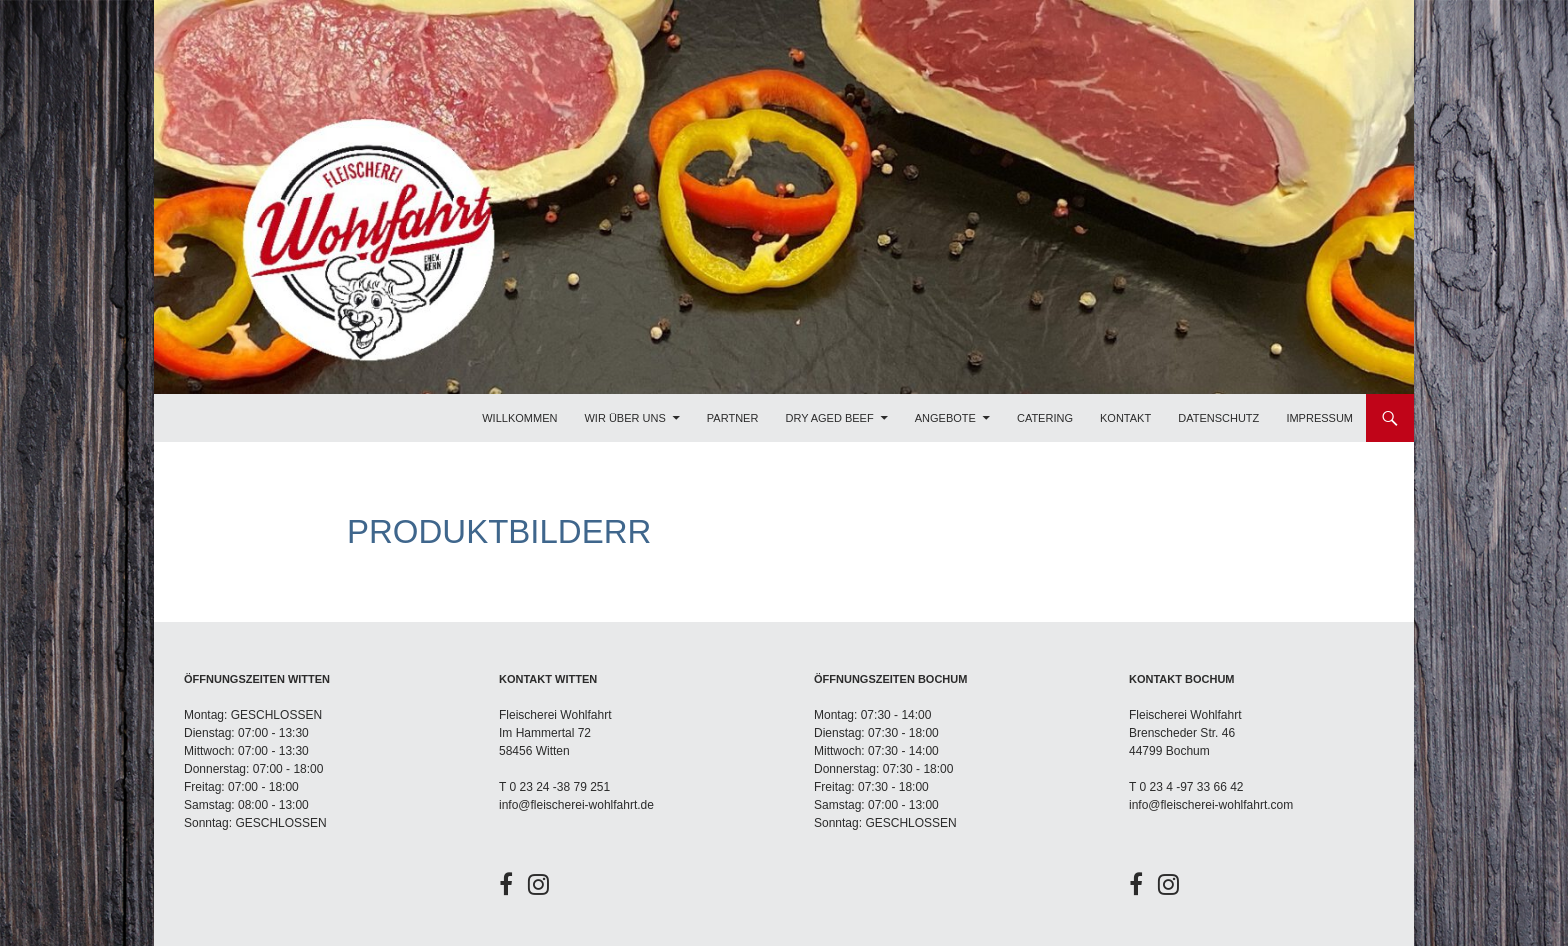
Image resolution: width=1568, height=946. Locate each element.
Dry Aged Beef (829, 418)
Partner (733, 418)
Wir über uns (624, 418)
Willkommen (519, 418)
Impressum (1319, 418)
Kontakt (1125, 418)
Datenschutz (1218, 418)
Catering (1045, 418)
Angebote (945, 418)
